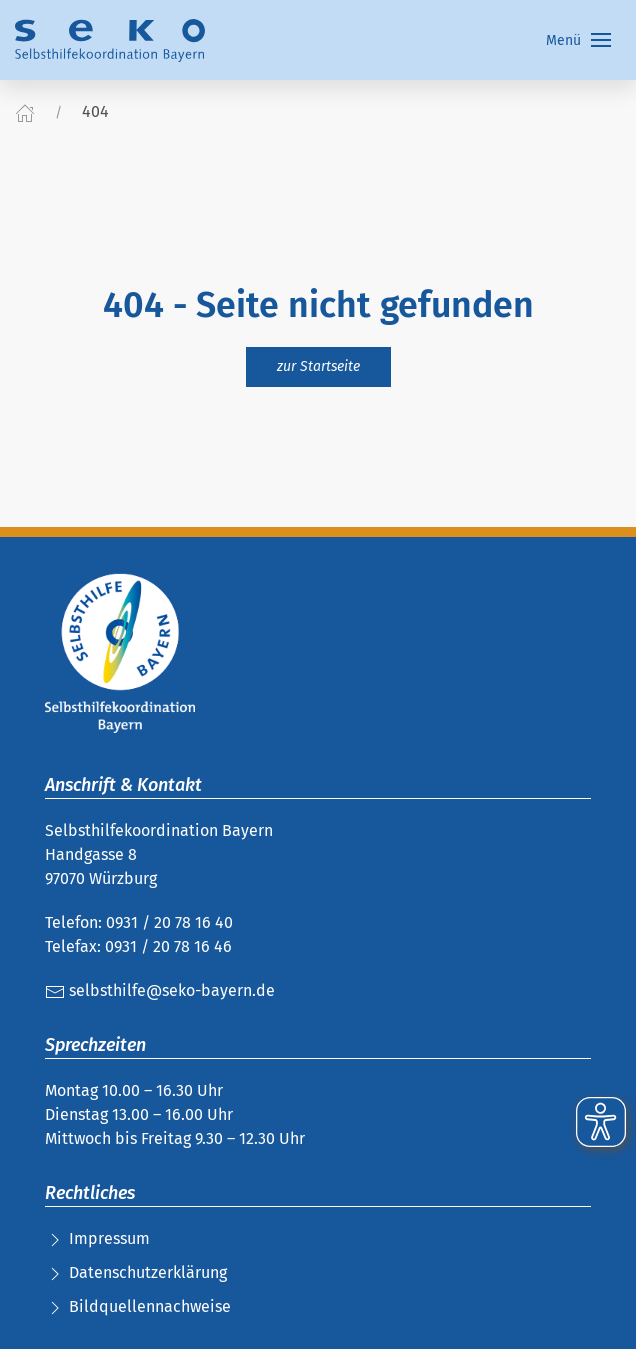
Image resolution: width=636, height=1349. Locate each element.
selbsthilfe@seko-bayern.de (160, 990)
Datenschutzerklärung (148, 1272)
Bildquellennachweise (150, 1306)
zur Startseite (318, 366)
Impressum (109, 1238)
